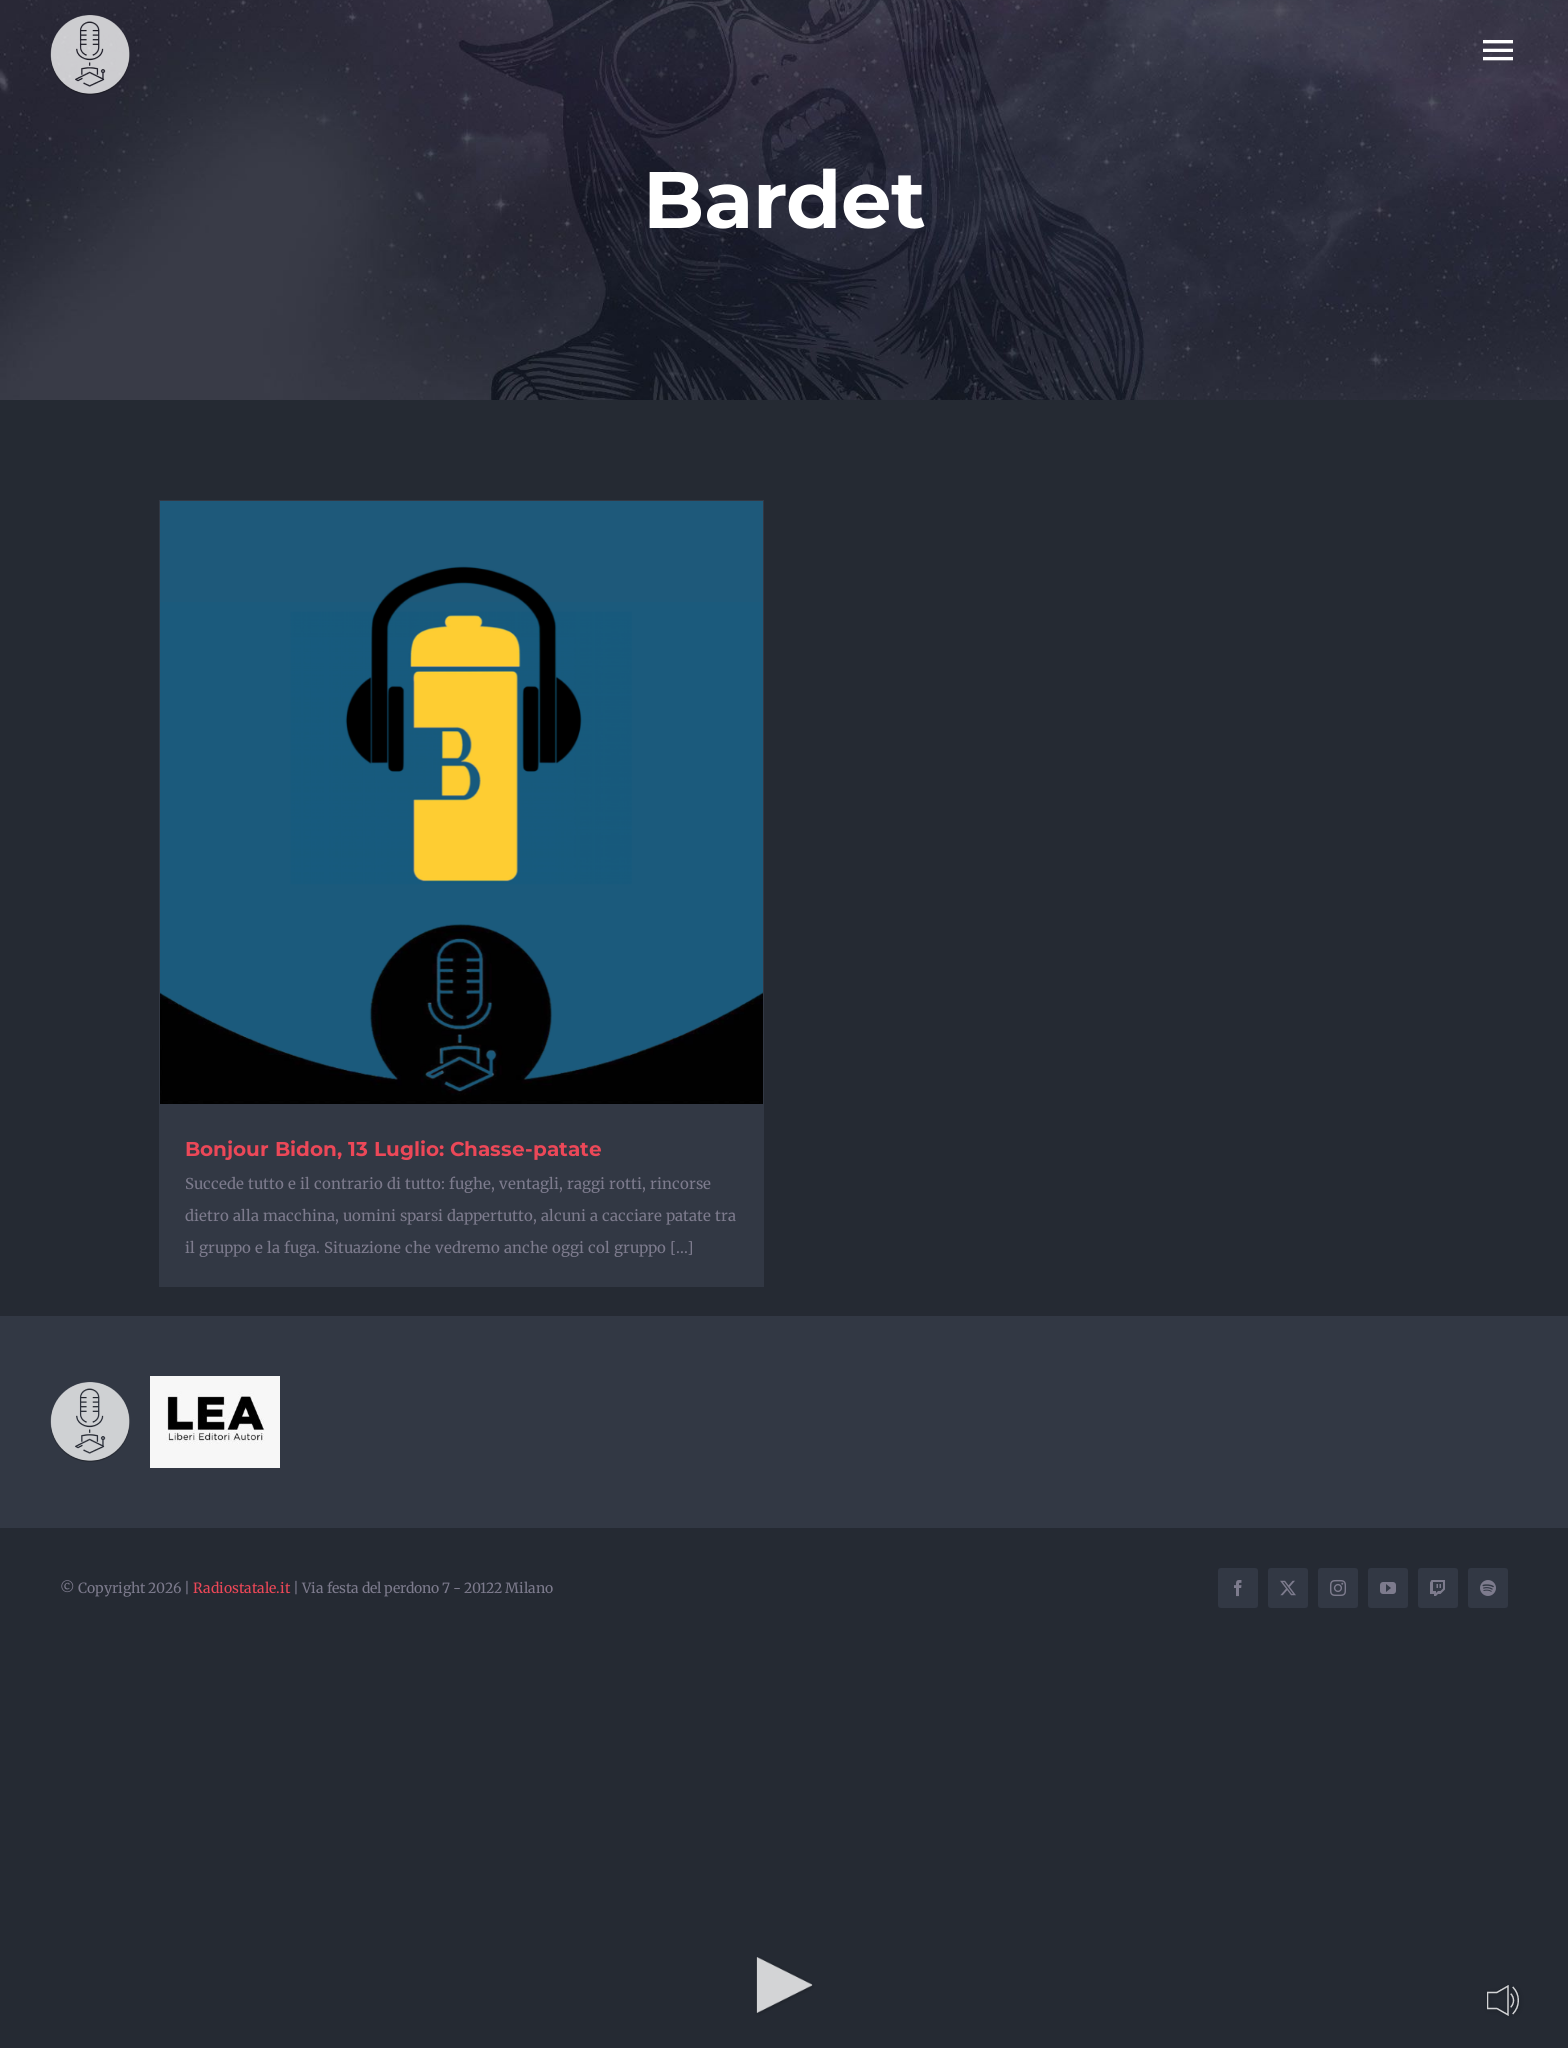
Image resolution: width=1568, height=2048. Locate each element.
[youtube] (1388, 1588)
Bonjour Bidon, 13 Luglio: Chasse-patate (393, 1149)
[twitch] (1438, 1588)
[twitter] (1288, 1588)
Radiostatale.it (241, 1588)
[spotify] (1488, 1588)
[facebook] (1238, 1588)
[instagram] (1338, 1588)
